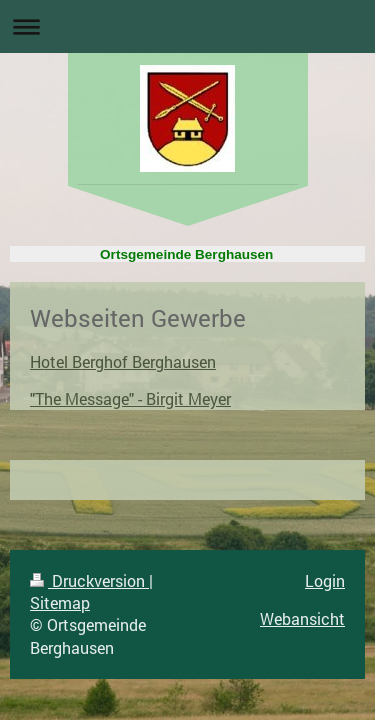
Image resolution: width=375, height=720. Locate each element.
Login (325, 580)
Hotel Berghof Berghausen (123, 361)
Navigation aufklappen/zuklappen (187, 26)
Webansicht (302, 618)
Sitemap (60, 602)
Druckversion (89, 580)
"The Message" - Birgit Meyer (130, 398)
